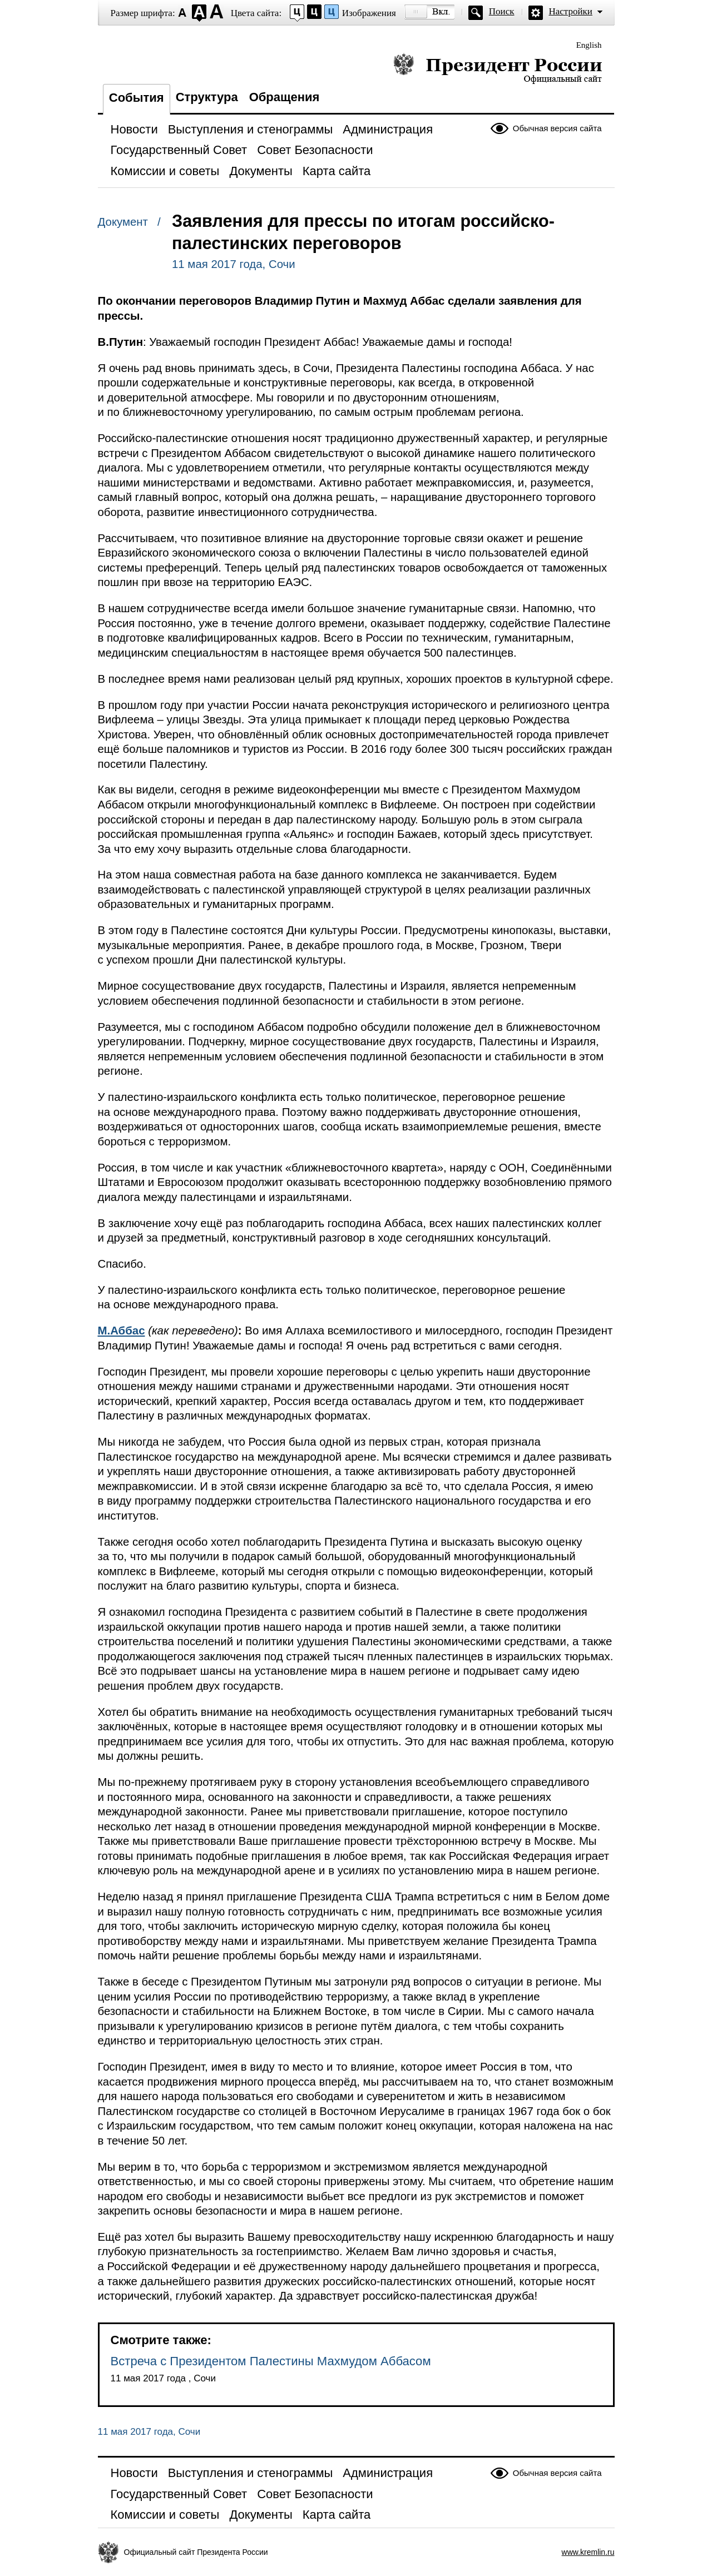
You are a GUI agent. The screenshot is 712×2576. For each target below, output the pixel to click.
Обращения (284, 97)
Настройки (570, 11)
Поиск (502, 11)
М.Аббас (121, 1330)
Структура (207, 97)
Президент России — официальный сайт (497, 68)
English (589, 45)
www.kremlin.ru (588, 2552)
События (136, 98)
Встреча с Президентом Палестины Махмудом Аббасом (271, 2361)
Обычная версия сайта (557, 128)
